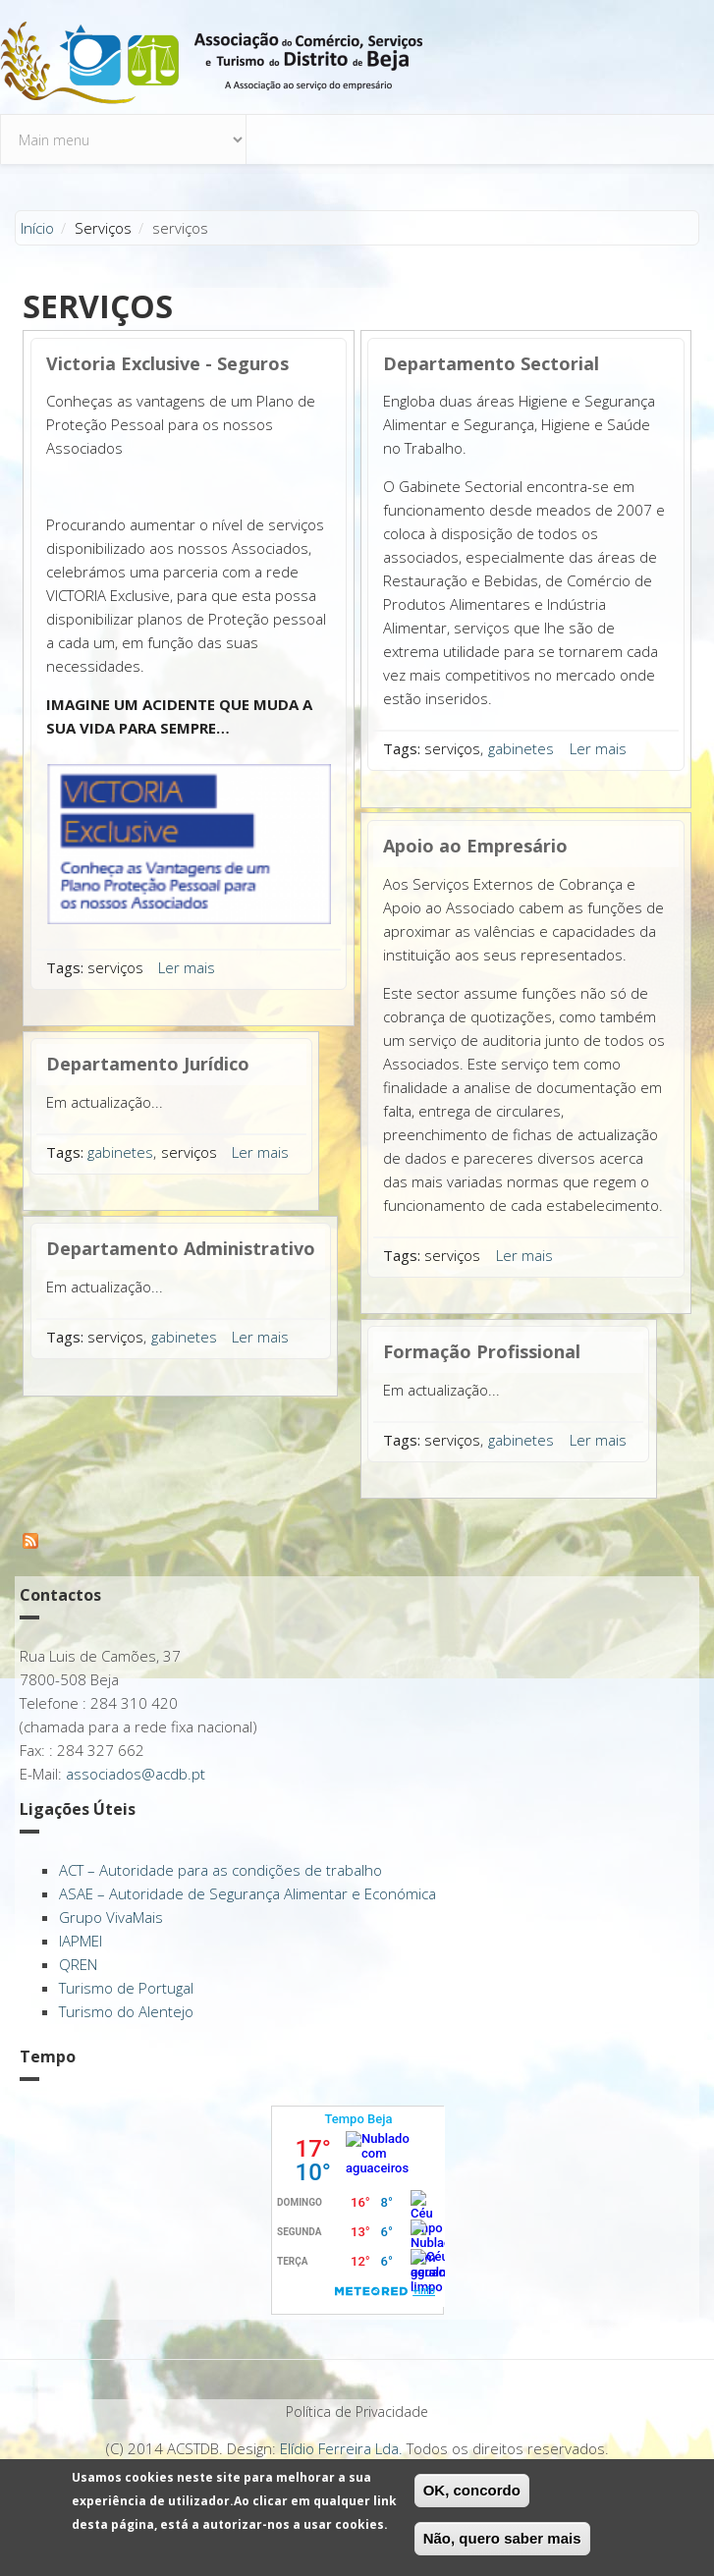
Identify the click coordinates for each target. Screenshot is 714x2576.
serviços (115, 967)
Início (37, 228)
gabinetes (120, 1152)
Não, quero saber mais (502, 2540)
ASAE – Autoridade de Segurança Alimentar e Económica (247, 1893)
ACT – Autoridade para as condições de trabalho (220, 1870)
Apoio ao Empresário (475, 845)
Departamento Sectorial (491, 363)
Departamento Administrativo (180, 1248)
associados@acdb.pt (135, 1773)
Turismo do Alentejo (126, 2011)
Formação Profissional (481, 1351)
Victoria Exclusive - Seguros (167, 363)
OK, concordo (472, 2492)
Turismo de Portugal (126, 1988)
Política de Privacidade (357, 2411)
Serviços (103, 228)
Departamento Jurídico (147, 1063)
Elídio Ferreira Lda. (341, 2448)
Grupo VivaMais (111, 1917)
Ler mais (186, 967)
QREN (78, 1964)
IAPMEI (80, 1940)
